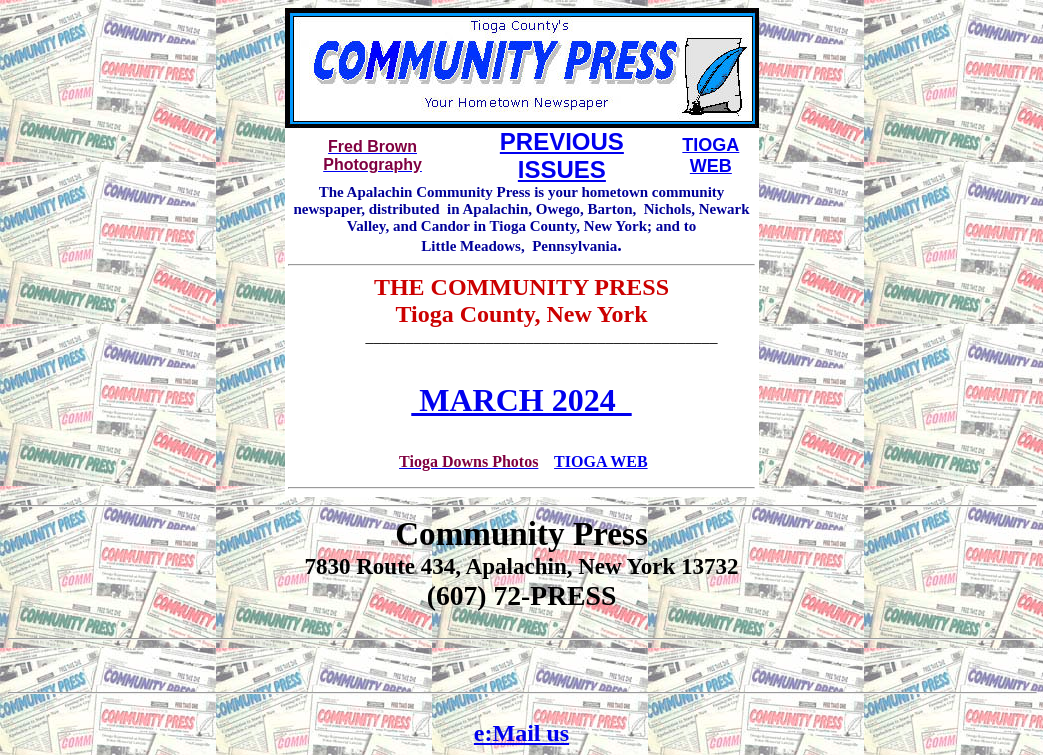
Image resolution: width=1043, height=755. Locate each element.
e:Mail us (521, 733)
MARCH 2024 (521, 400)
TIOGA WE (595, 461)
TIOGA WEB (710, 155)
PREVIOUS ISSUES (562, 155)
